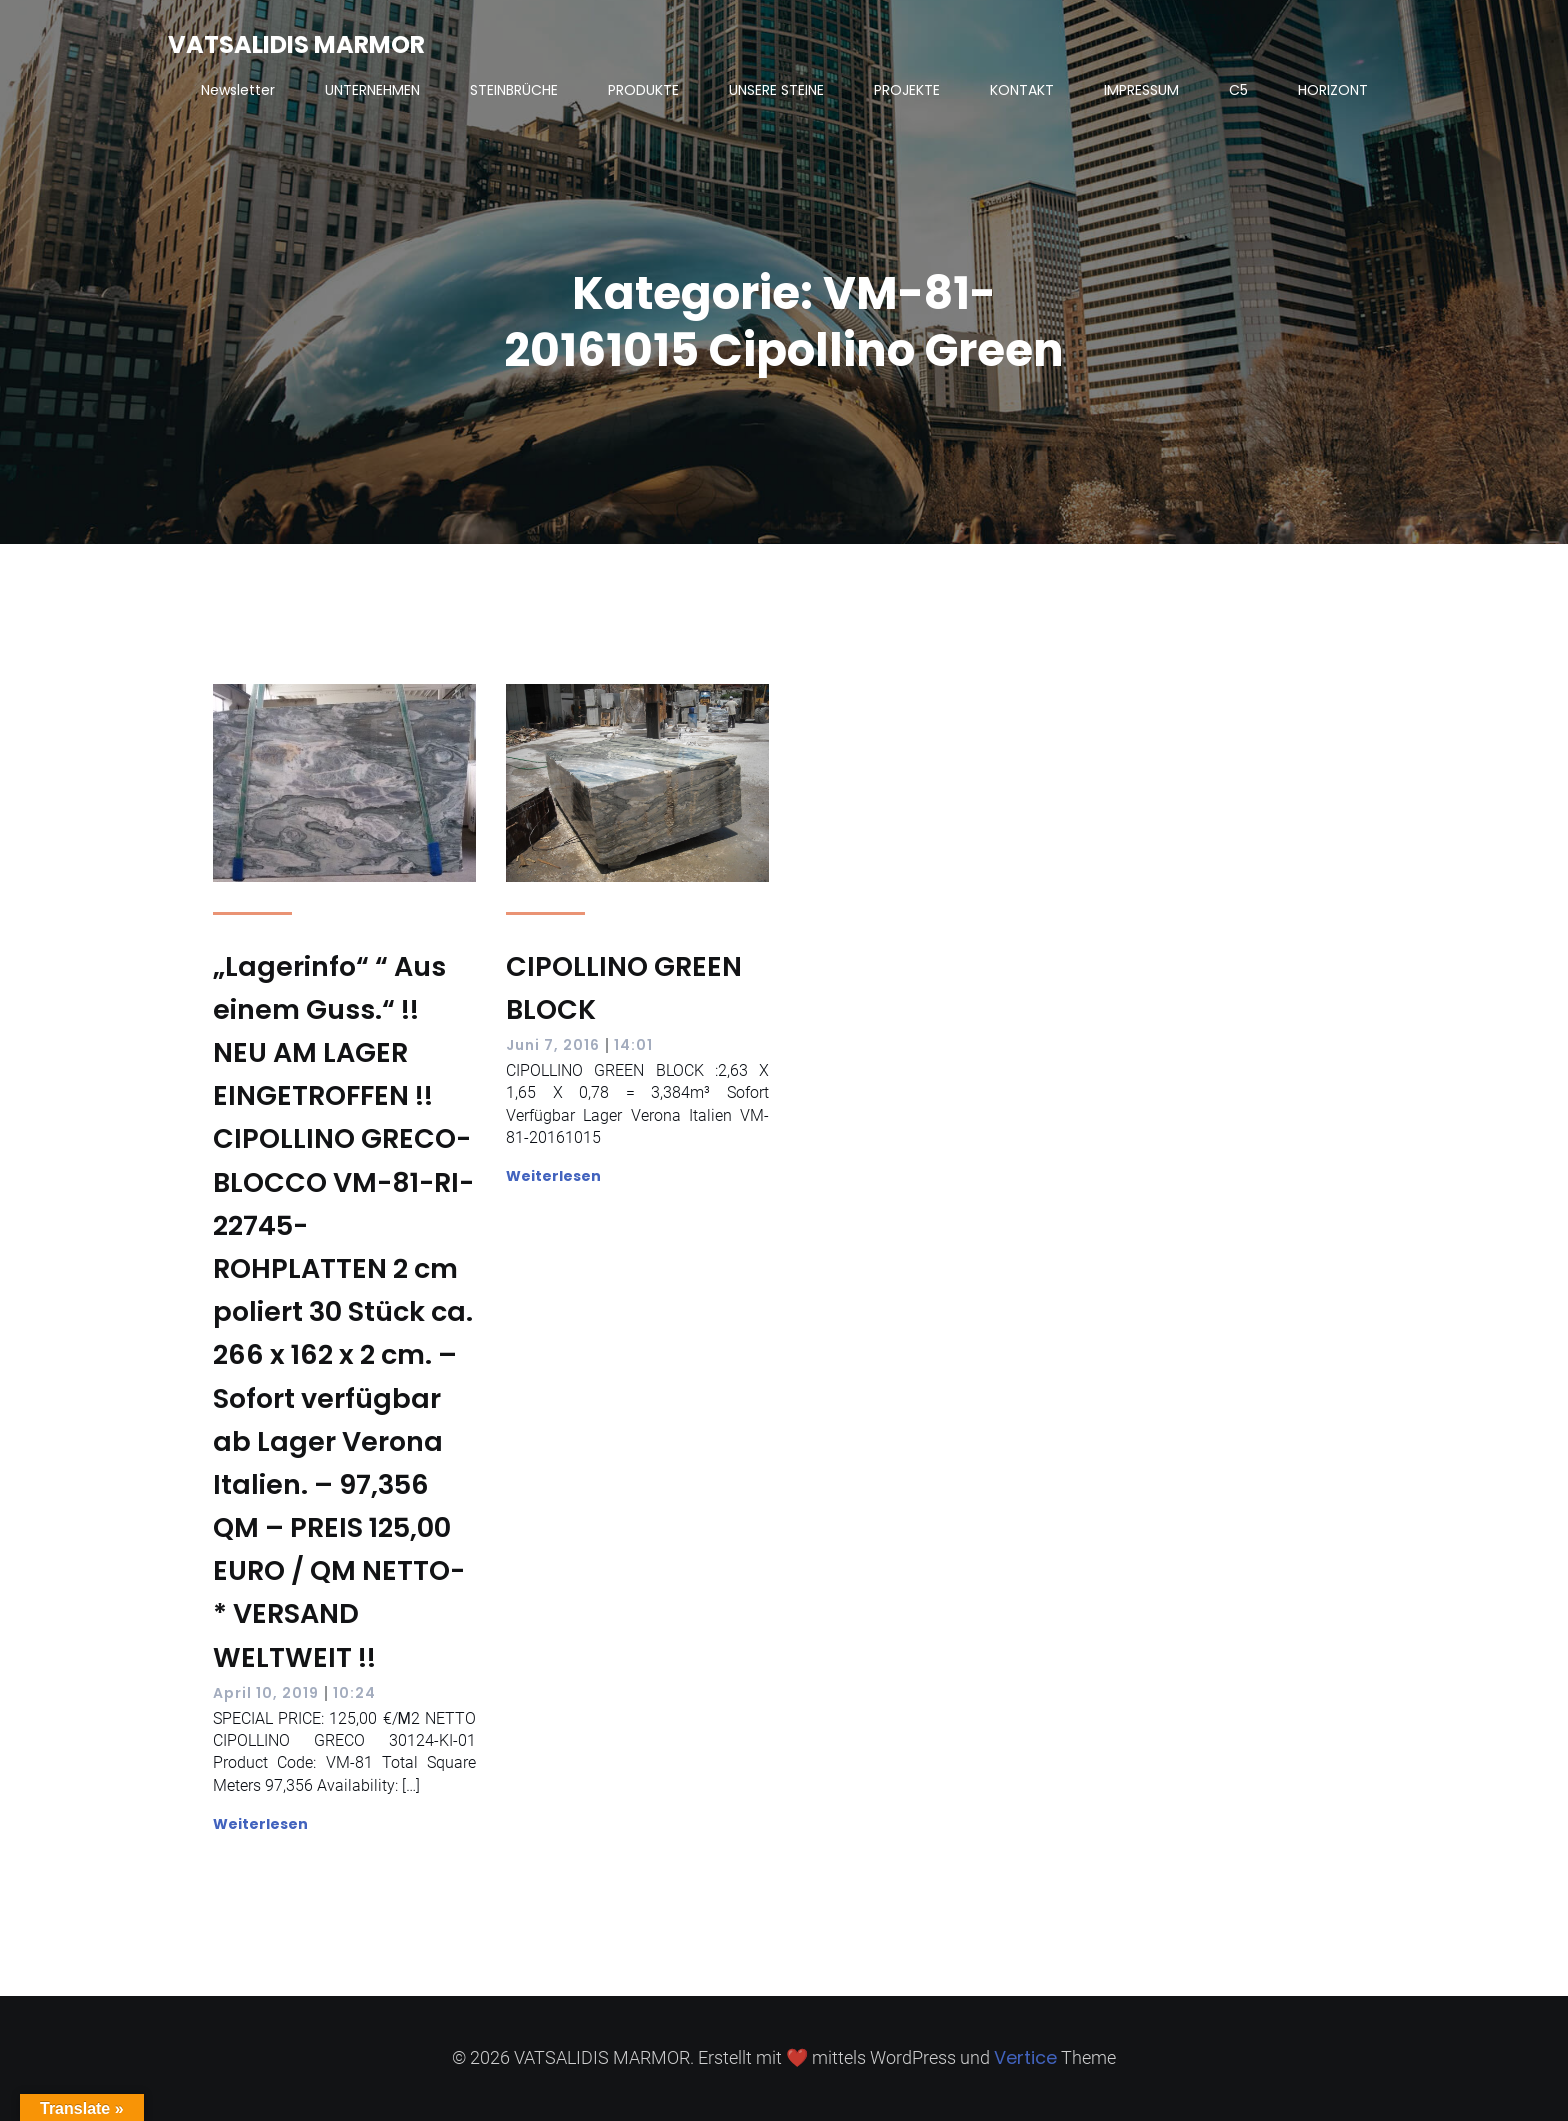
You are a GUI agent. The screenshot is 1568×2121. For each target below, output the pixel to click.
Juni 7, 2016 (553, 1045)
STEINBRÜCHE (514, 90)
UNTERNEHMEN (372, 90)
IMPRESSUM (1141, 90)
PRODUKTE (643, 90)
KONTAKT (1022, 90)
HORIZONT (1333, 90)
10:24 (354, 1693)
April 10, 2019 (266, 1693)
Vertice (1025, 2057)
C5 (1238, 90)
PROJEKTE (907, 90)
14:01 (633, 1045)
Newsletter (238, 90)
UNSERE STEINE (776, 90)
